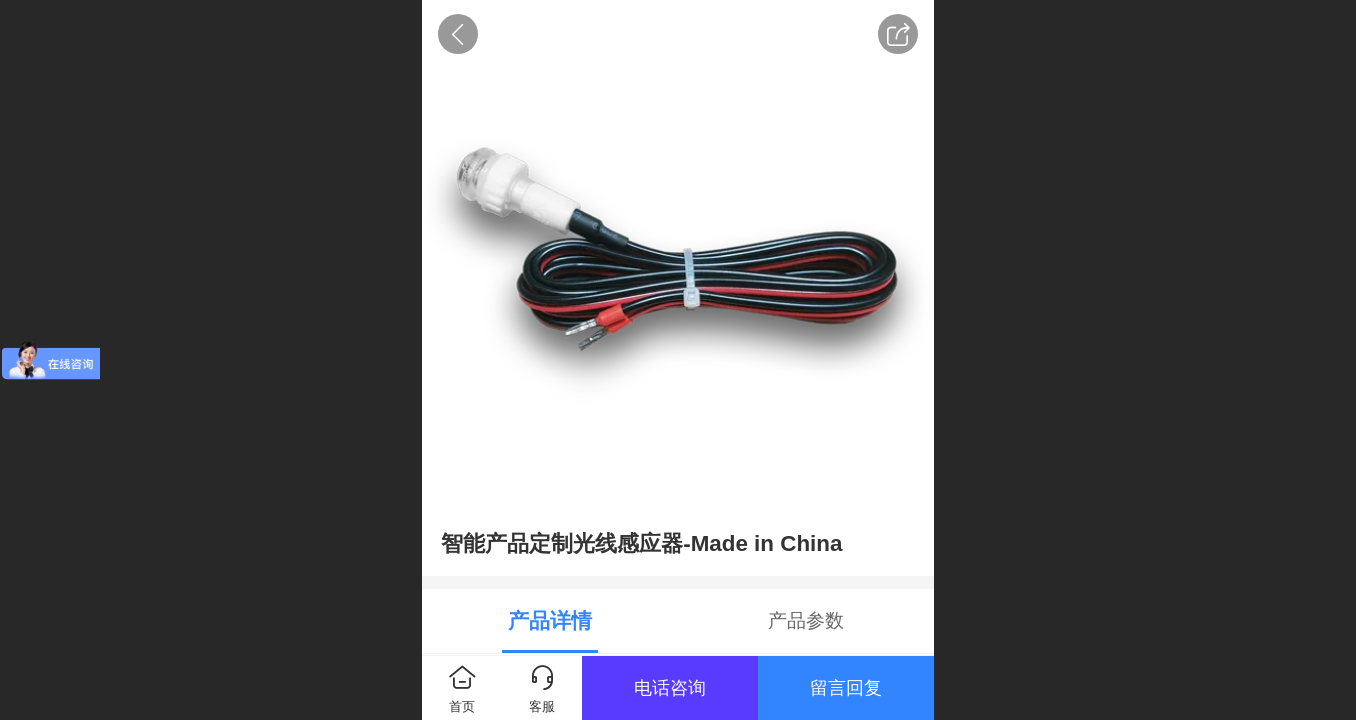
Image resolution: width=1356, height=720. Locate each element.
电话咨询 (670, 688)
